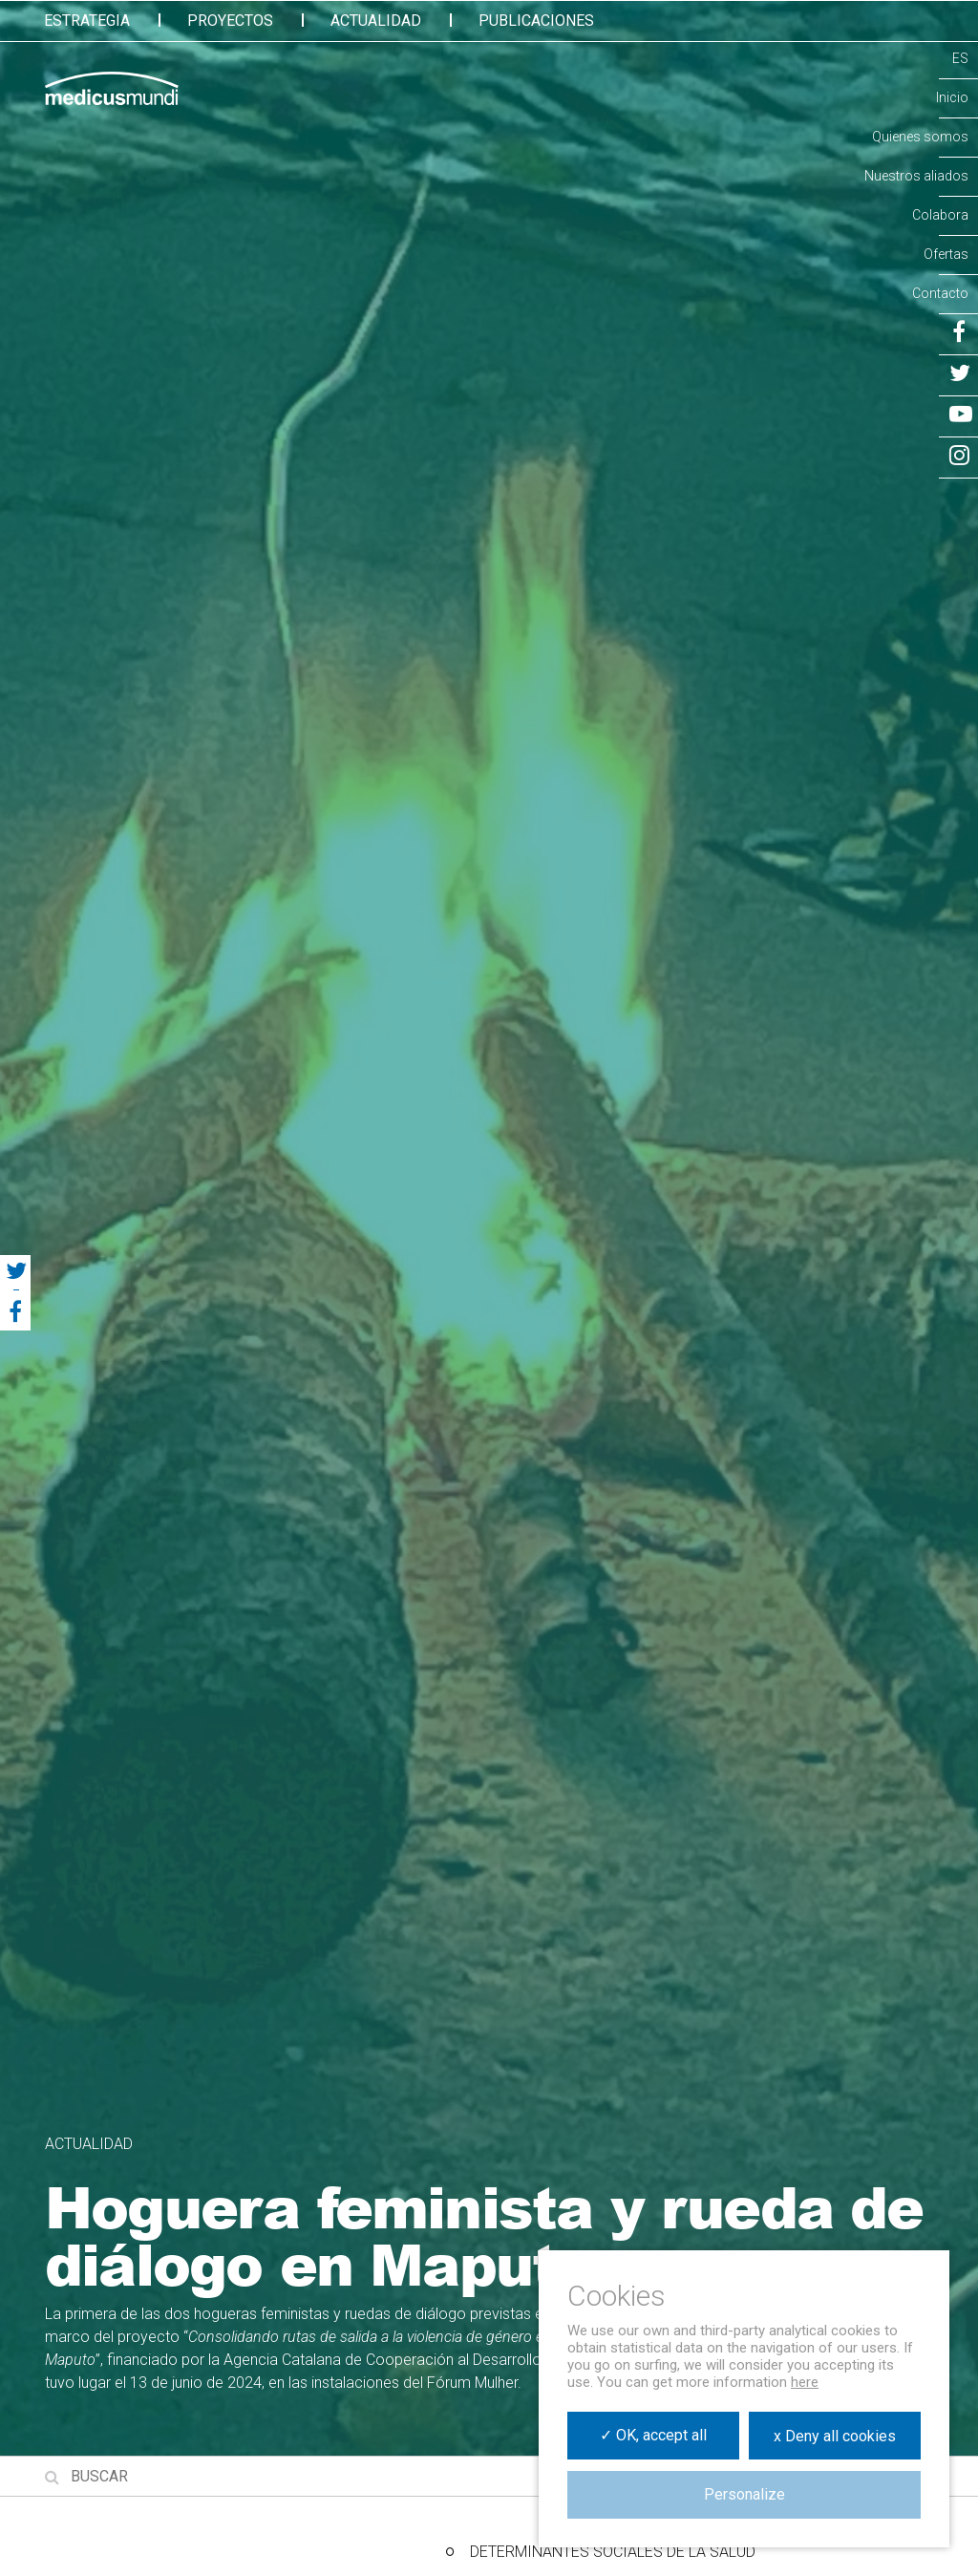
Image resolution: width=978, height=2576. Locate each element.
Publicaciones (536, 20)
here (805, 2382)
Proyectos (230, 20)
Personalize (744, 2494)
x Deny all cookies (835, 2436)
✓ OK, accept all (653, 2435)
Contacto (940, 293)
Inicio (952, 97)
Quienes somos (920, 136)
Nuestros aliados (916, 175)
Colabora (940, 215)
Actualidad (375, 20)
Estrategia (87, 20)
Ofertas (946, 254)
